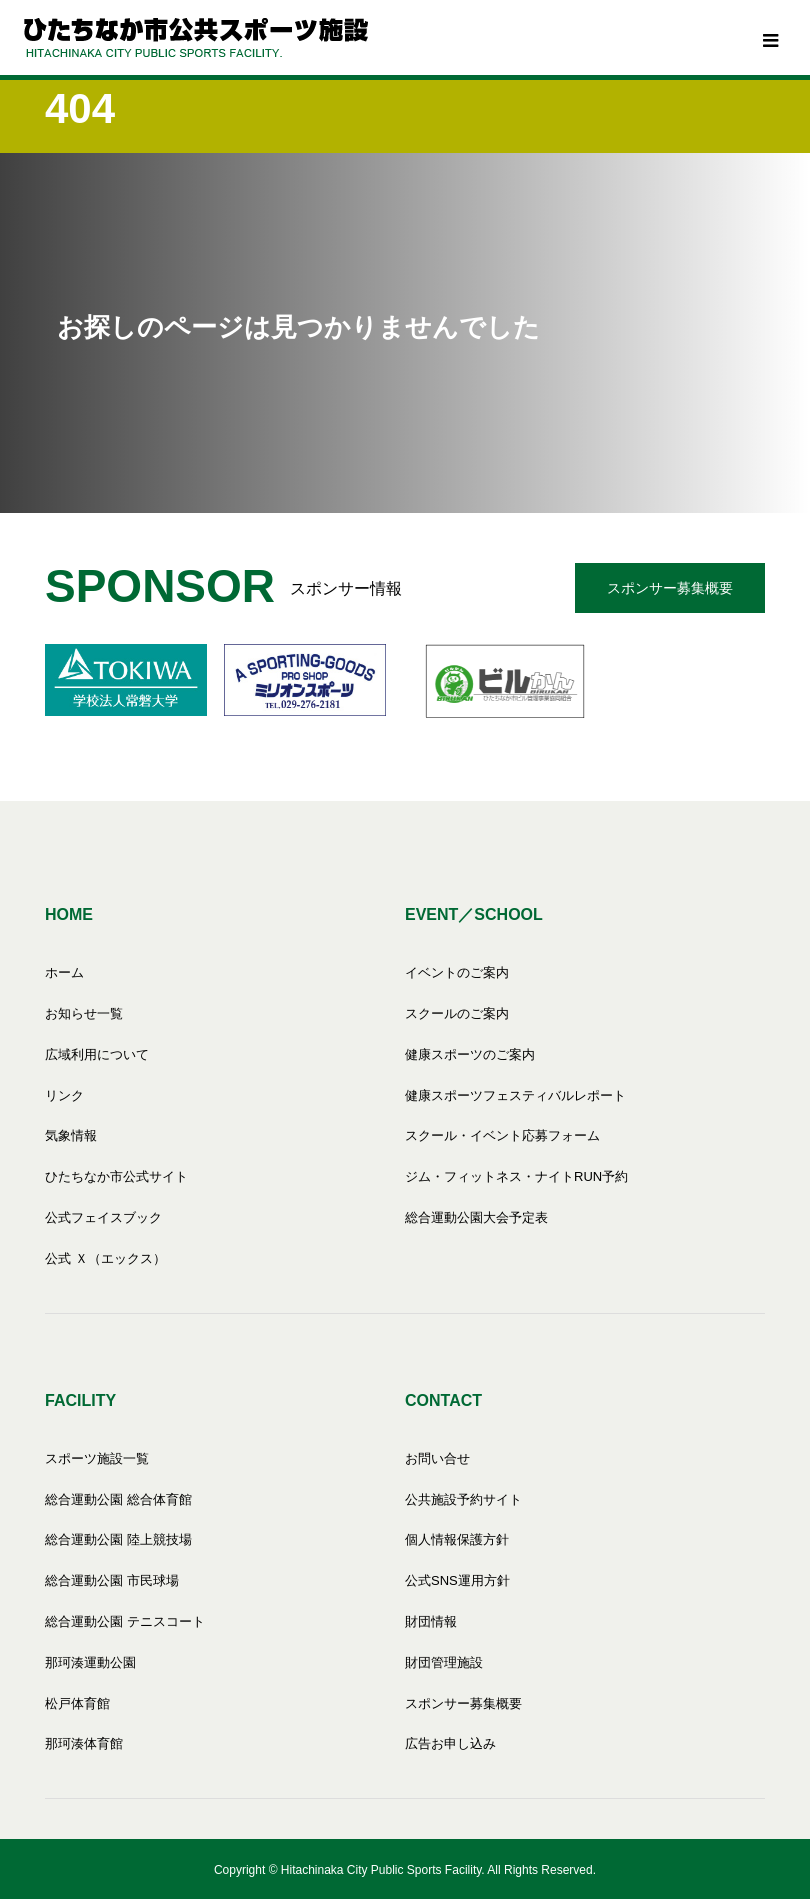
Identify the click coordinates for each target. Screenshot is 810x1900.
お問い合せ (437, 1458)
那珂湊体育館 (84, 1743)
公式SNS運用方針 (457, 1580)
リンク (64, 1095)
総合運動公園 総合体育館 (118, 1499)
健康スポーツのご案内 (470, 1054)
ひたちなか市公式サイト (116, 1176)
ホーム (64, 972)
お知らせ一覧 (84, 1013)
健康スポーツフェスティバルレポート (515, 1095)
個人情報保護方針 (457, 1539)
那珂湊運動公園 (90, 1662)
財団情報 (431, 1621)
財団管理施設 (444, 1662)
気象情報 (71, 1135)
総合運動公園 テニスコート (125, 1621)
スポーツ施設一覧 (97, 1458)
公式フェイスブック (103, 1217)
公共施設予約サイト (463, 1499)
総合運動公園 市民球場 (112, 1580)
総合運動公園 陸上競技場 (118, 1539)
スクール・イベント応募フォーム (502, 1135)
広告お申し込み (450, 1743)
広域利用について (97, 1054)
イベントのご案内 (457, 972)
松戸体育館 (77, 1703)
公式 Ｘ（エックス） (105, 1258)
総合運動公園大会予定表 (476, 1217)
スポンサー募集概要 (670, 588)
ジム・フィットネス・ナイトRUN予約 (516, 1176)
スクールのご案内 (457, 1013)
